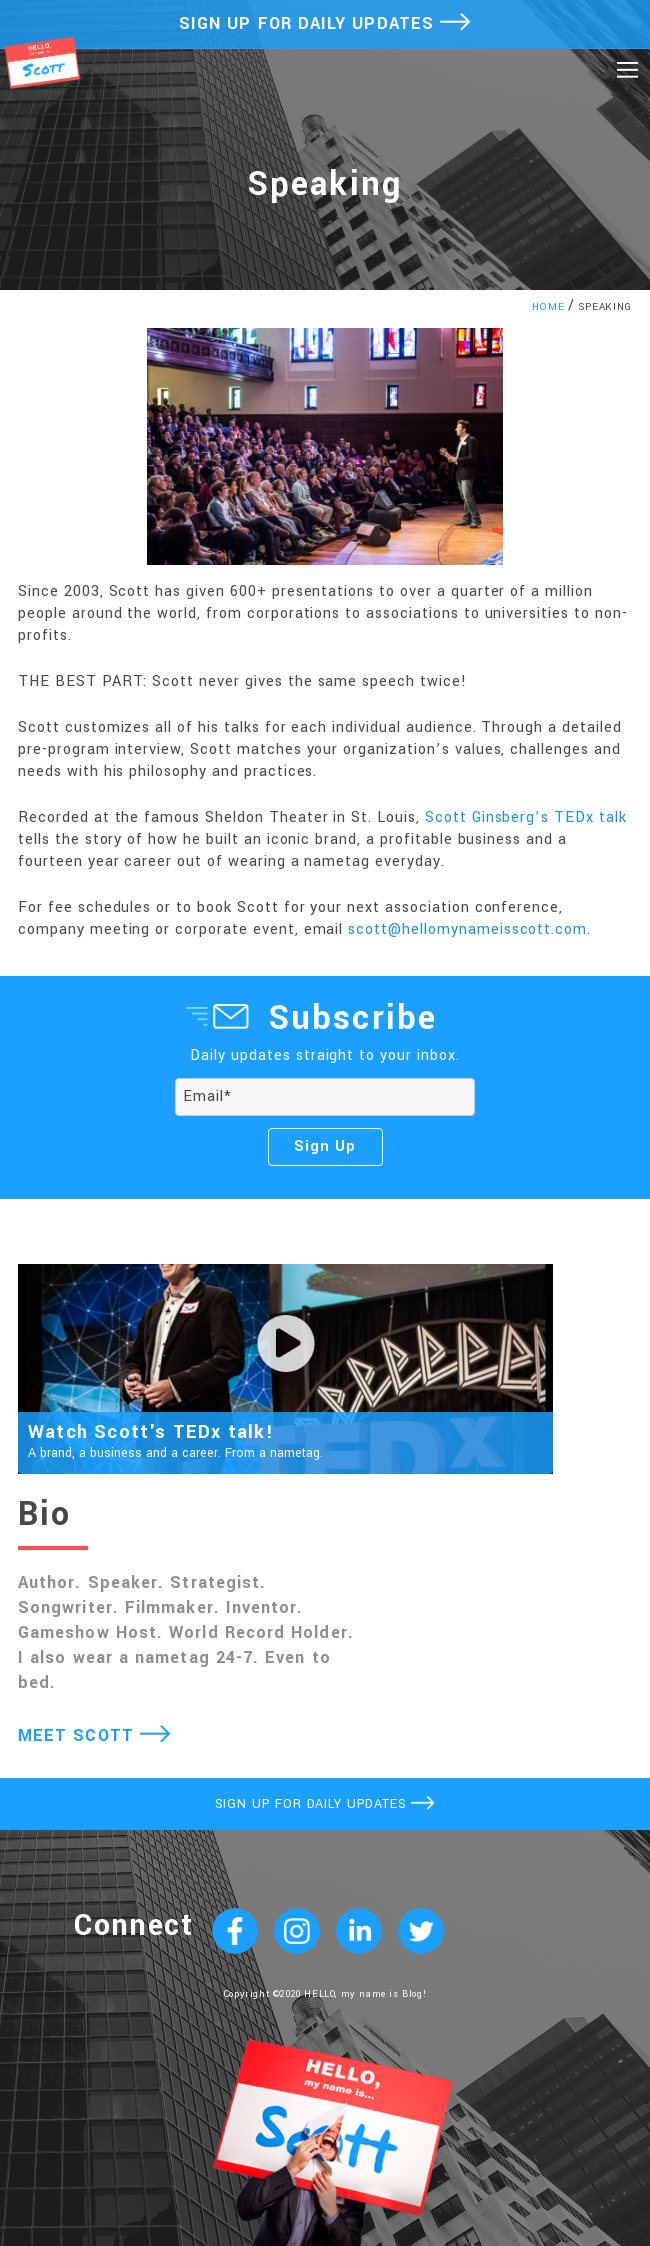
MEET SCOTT (94, 1735)
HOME (548, 307)
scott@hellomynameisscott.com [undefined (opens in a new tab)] (467, 929)
